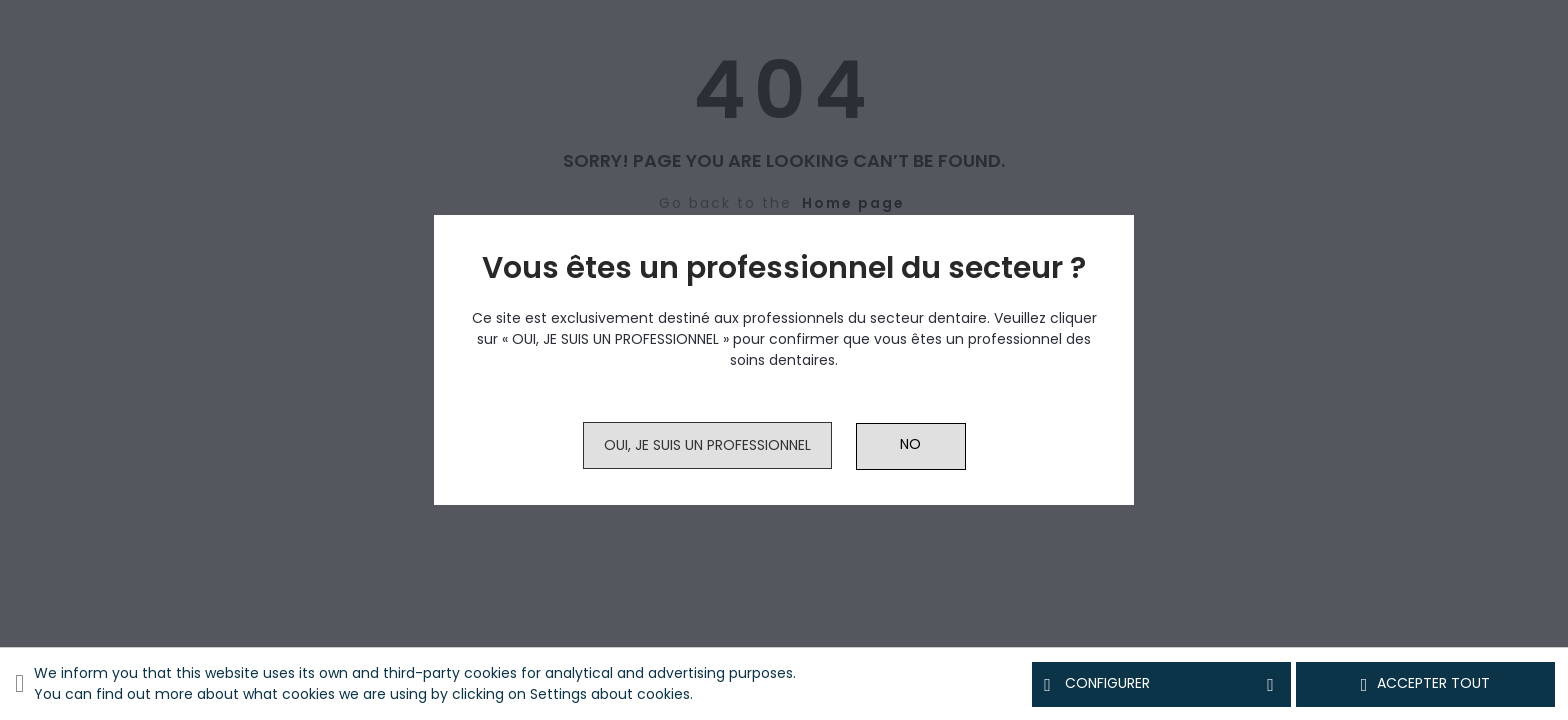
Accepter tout (1426, 684)
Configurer (1161, 684)
